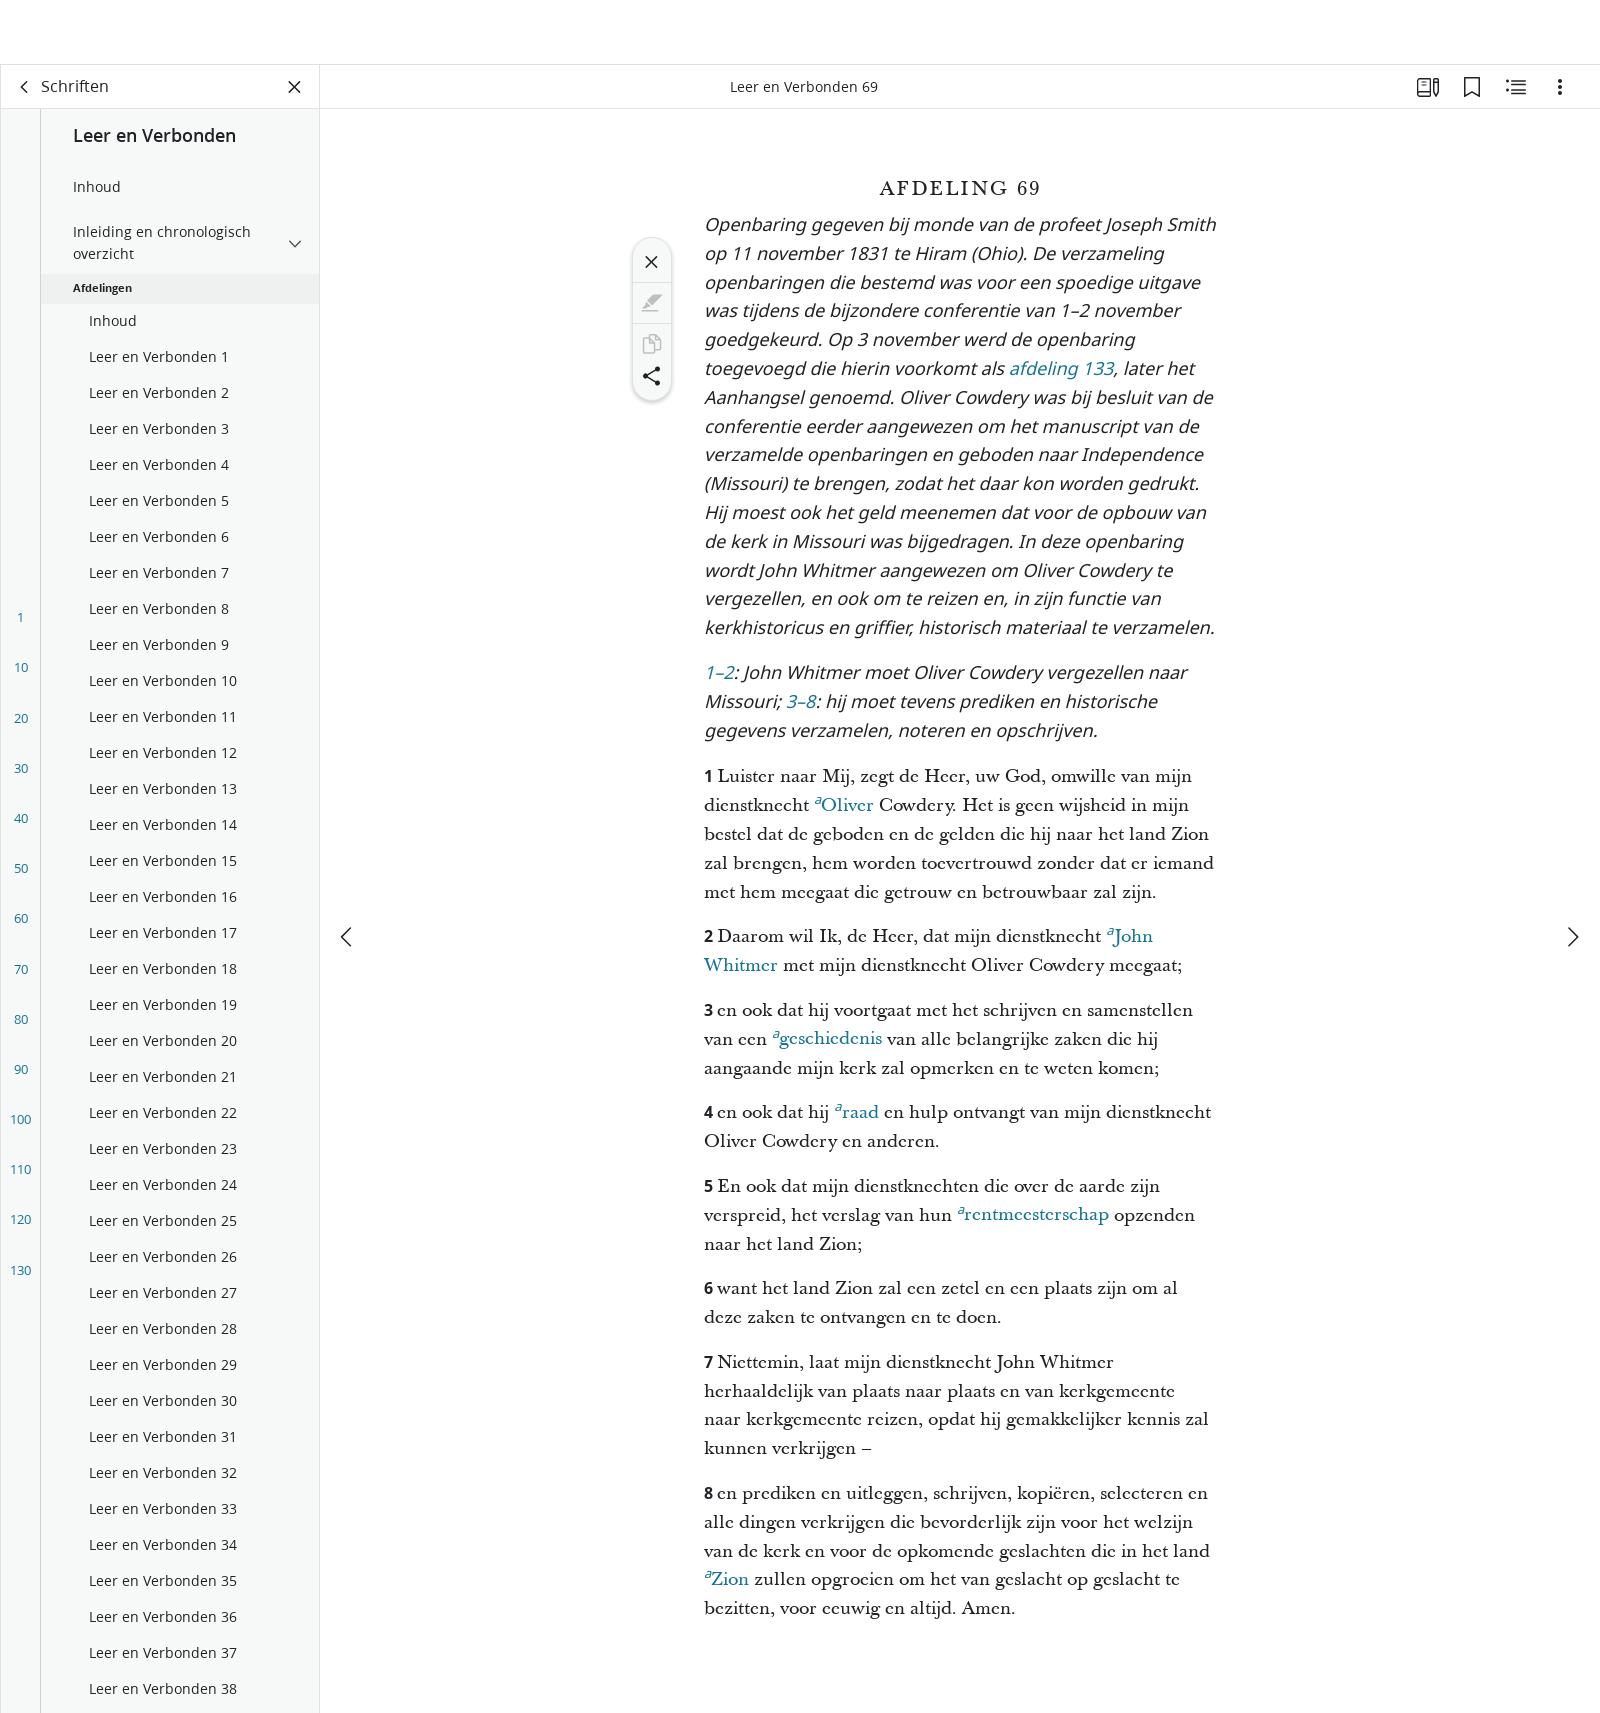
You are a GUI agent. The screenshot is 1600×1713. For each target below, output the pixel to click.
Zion (726, 1586)
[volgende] (1572, 877)
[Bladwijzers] (1472, 96)
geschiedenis (827, 1045)
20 (21, 727)
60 (21, 927)
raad (856, 1119)
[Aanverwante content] (1516, 96)
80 (21, 1028)
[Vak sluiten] (295, 96)
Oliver (844, 812)
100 (20, 1128)
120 (20, 1228)
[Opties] (1560, 96)
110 (20, 1178)
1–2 (719, 683)
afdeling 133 (1061, 379)
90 (21, 1078)
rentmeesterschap (1033, 1221)
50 (21, 877)
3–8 (801, 712)
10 (21, 676)
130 (20, 1279)
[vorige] (348, 877)
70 (21, 978)
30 (21, 777)
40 (21, 827)
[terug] (25, 96)
